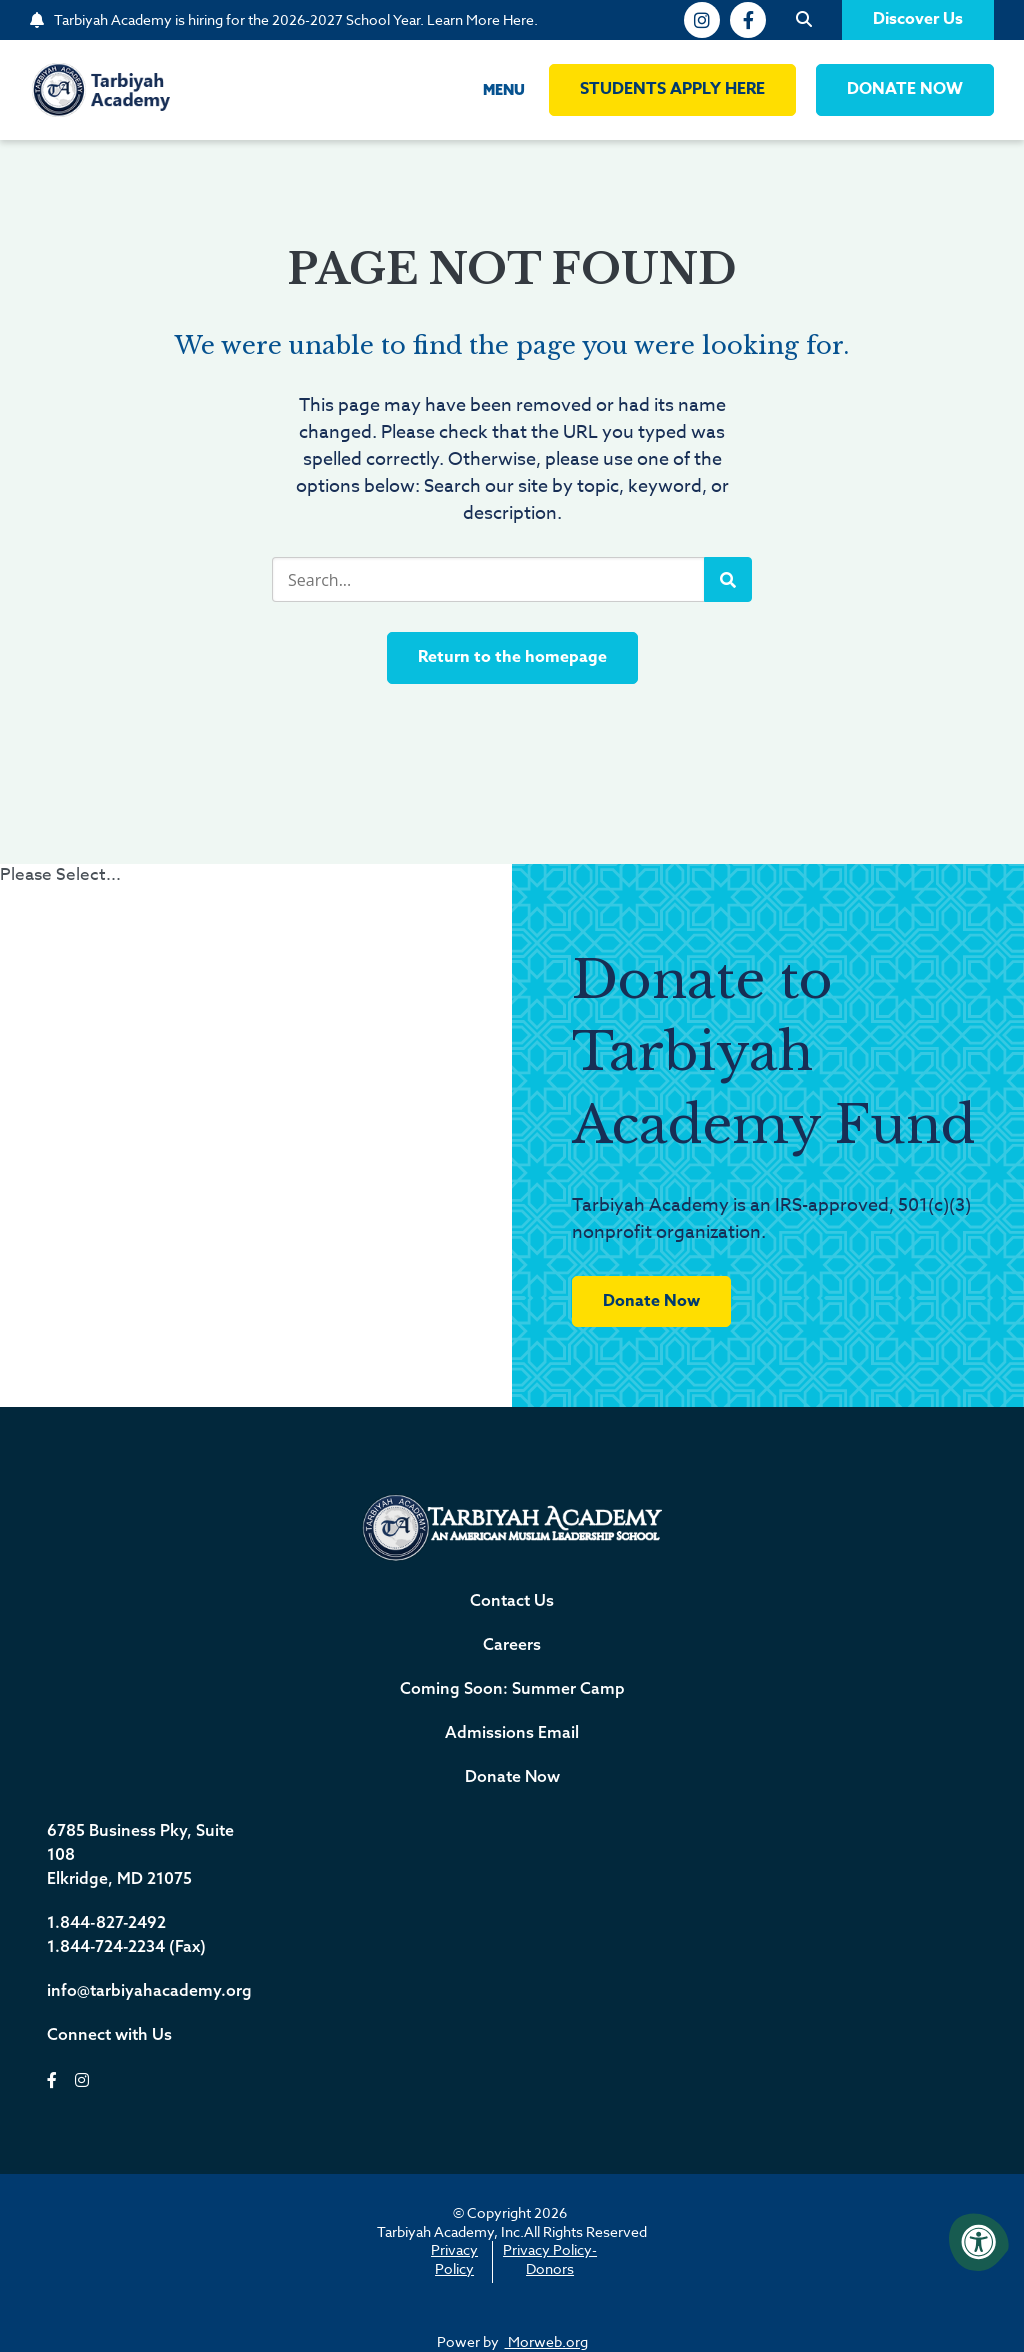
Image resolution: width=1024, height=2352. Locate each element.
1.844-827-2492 (106, 1922)
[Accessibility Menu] (979, 2242)
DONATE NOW (905, 89)
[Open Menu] (488, 90)
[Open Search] (804, 20)
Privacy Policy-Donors (550, 2258)
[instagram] (702, 20)
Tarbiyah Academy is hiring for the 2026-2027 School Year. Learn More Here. (296, 20)
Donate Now (651, 1301)
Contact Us (512, 1600)
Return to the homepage (512, 657)
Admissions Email (512, 1732)
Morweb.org (546, 2341)
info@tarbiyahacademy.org (149, 1990)
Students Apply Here (672, 89)
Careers (512, 1644)
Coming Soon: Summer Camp (512, 1688)
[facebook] (748, 20)
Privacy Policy (454, 2258)
